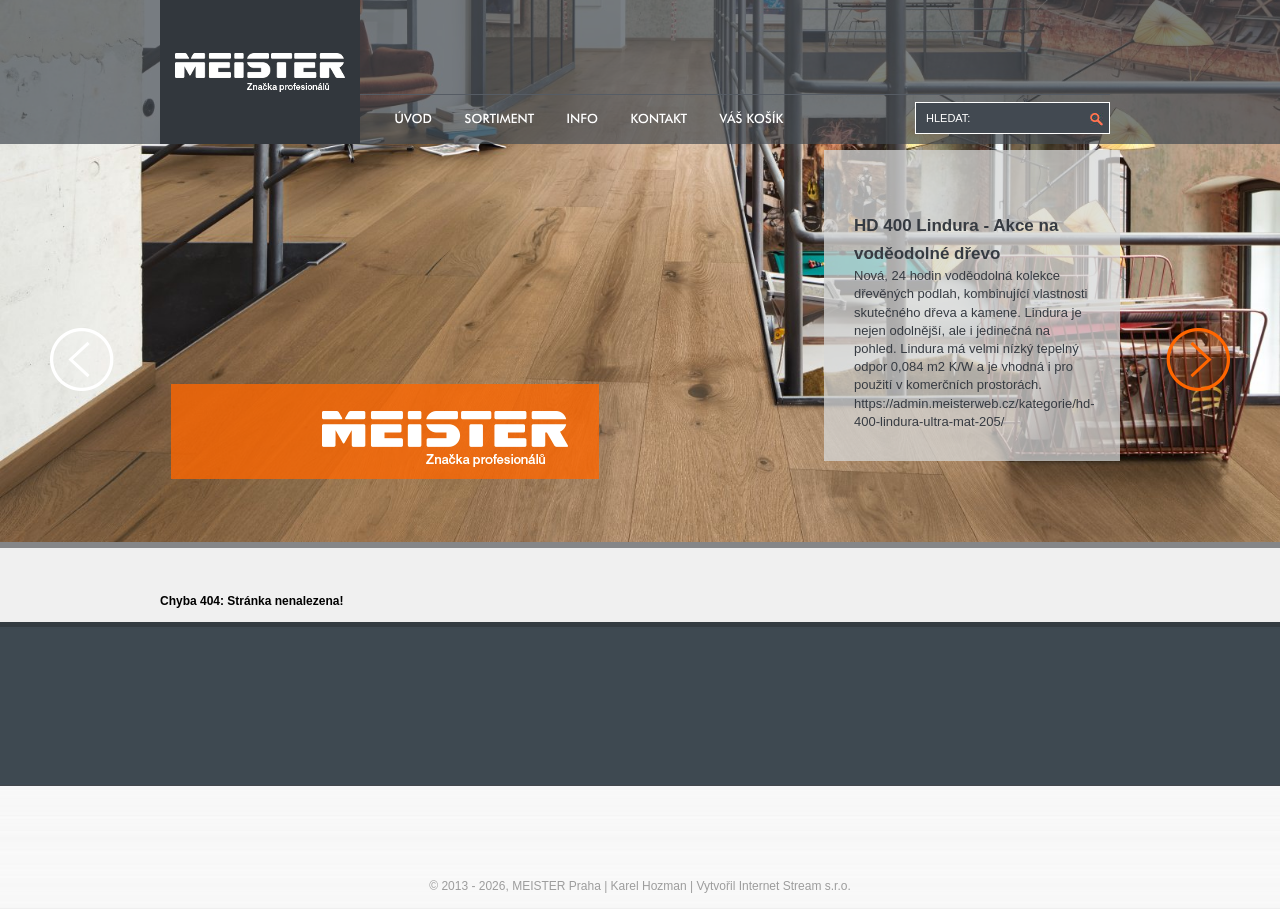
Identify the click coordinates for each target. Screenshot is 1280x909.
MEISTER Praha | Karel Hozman (599, 886)
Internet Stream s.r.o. (795, 886)
